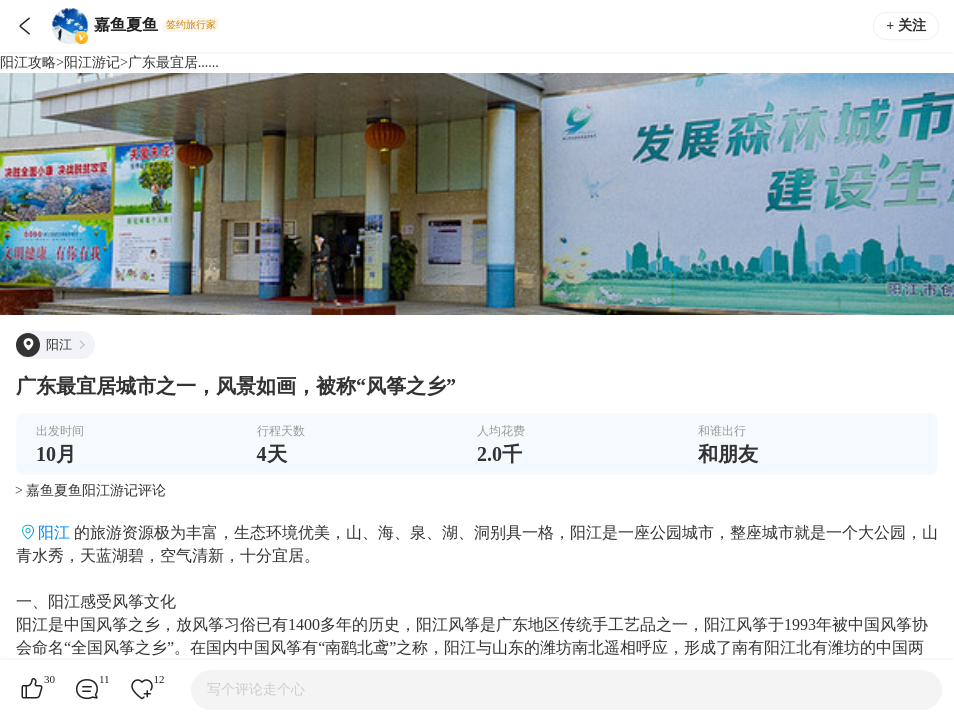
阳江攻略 (28, 62)
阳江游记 (92, 62)
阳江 (54, 532)
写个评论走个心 (256, 689)
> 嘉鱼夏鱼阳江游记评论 (90, 490)
